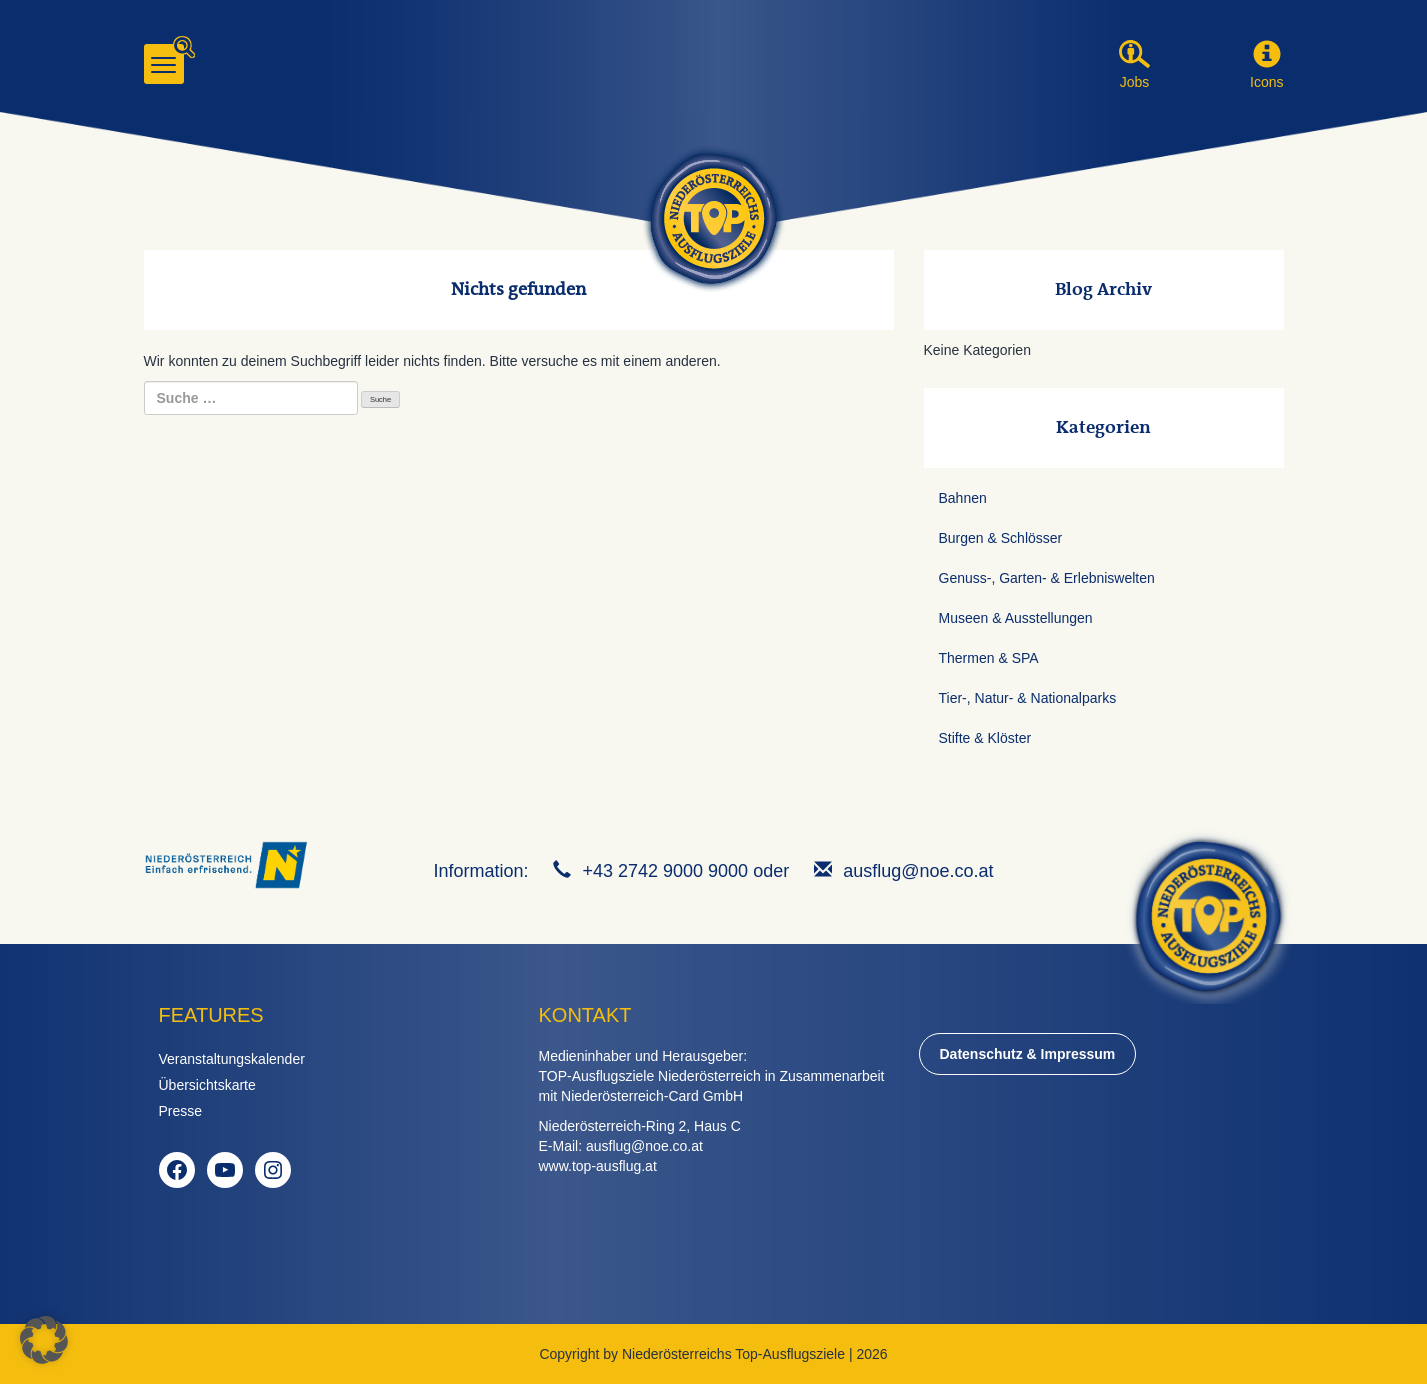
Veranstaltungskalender (232, 1059)
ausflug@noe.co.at (918, 871)
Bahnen (963, 498)
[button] (1267, 55)
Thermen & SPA (989, 658)
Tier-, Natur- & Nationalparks (1028, 698)
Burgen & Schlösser (1001, 538)
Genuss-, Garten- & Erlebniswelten (1047, 578)
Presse (181, 1111)
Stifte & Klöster (985, 738)
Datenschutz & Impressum (1028, 1054)
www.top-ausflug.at (598, 1166)
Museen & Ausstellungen (1016, 618)
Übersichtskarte (207, 1085)
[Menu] (164, 64)
